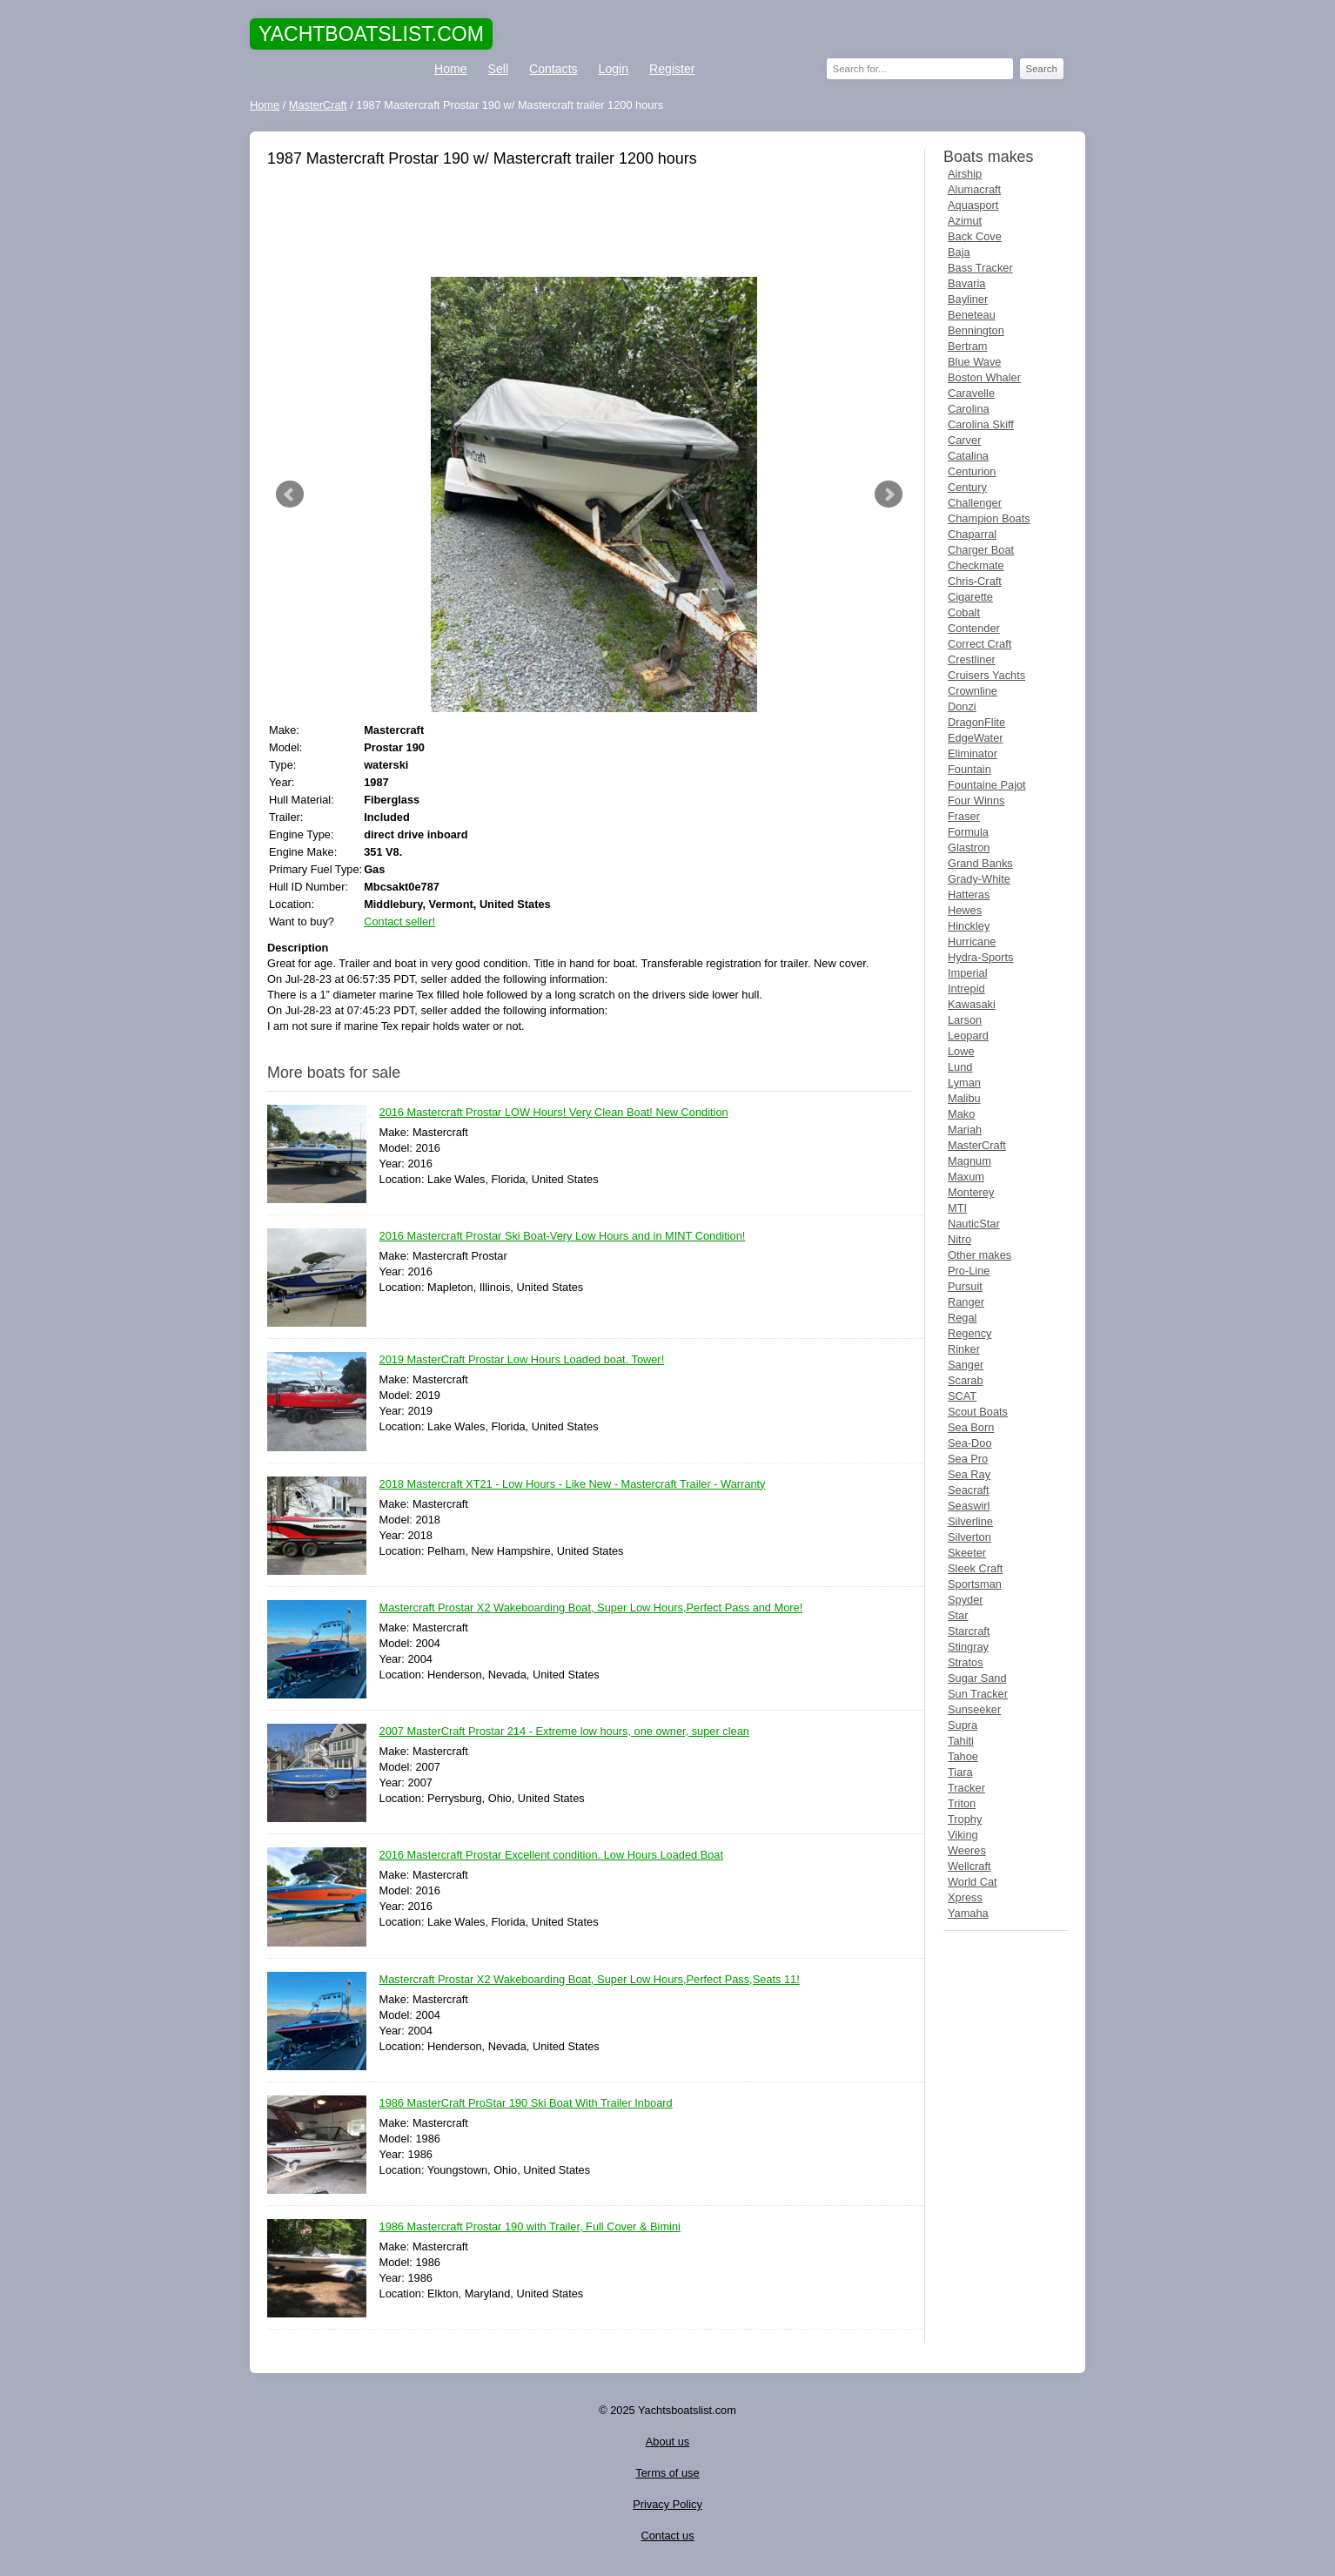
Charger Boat (981, 549)
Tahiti (961, 1740)
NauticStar (974, 1223)
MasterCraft (977, 1145)
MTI (957, 1207)
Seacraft (969, 1490)
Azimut (965, 220)
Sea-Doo (970, 1442)
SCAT (962, 1395)
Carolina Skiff (981, 424)
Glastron (969, 847)
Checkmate (976, 565)
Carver (964, 440)
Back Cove (975, 236)
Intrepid (966, 988)
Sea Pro (968, 1458)
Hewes (965, 910)
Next (888, 494)
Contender (974, 628)
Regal (962, 1317)
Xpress (965, 1897)
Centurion (972, 471)
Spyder (965, 1599)
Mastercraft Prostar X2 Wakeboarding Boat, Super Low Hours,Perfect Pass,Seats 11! (589, 1980)
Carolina (969, 408)
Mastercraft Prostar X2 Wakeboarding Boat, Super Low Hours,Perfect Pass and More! (591, 1608)
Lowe (961, 1051)
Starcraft (969, 1631)
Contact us (667, 2535)
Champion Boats (989, 518)
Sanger (965, 1364)
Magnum (969, 1160)
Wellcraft (969, 1866)
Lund (960, 1066)
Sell (498, 69)
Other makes (979, 1254)
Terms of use (667, 2472)
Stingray (968, 1646)
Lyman (964, 1082)
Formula (968, 831)
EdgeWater (975, 737)
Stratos (965, 1662)
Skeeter (967, 1552)
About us (668, 2441)
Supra (962, 1725)
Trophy (965, 1819)
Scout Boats (978, 1411)
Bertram (968, 346)
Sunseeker (974, 1709)
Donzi (962, 706)
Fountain (969, 769)
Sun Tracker (978, 1693)
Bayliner (968, 299)
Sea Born (971, 1427)
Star (958, 1615)
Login (613, 69)
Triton (962, 1803)
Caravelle (971, 393)
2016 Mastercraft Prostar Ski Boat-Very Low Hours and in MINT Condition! (562, 1236)
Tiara (960, 1772)
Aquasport (973, 205)
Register (671, 69)
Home (450, 69)
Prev (290, 494)
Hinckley (969, 925)
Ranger (966, 1301)
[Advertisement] (589, 224)
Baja (959, 252)
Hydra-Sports (980, 957)
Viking (963, 1834)
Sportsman (975, 1584)
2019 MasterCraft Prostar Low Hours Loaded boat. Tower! (522, 1360)
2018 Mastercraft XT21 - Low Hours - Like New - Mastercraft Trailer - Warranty (572, 1484)
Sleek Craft (975, 1568)
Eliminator (972, 753)
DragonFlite (976, 722)
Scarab (965, 1380)
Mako (961, 1113)
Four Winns (976, 800)
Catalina (968, 455)
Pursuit (965, 1286)
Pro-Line (969, 1270)
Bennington (976, 330)
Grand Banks (980, 863)
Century (967, 487)
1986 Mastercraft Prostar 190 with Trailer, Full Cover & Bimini (530, 2227)
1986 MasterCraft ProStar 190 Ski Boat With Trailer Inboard (526, 2103)
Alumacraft (974, 189)
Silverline (970, 1521)
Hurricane (972, 941)
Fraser (964, 816)
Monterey (971, 1192)
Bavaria (966, 283)
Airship (965, 173)
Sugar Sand (977, 1678)
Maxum (966, 1176)
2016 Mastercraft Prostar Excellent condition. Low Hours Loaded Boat (551, 1855)
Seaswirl (969, 1505)
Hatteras (969, 894)
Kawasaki (972, 1004)
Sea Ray (969, 1474)
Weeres (967, 1850)
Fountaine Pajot (987, 784)
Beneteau (972, 314)
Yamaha (968, 1913)
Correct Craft (979, 643)
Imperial (968, 972)
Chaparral (972, 534)
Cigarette (970, 596)
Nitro (959, 1239)
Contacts (553, 69)
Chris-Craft (975, 581)
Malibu (964, 1098)
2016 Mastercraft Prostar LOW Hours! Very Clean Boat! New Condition (553, 1113)
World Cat (972, 1881)
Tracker (966, 1787)
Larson (965, 1019)
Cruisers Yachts (986, 675)
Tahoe (963, 1756)
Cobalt (964, 612)
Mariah (965, 1129)
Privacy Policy (667, 2504)
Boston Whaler (984, 377)
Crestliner (972, 659)
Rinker (964, 1348)
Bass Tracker (980, 267)
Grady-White (979, 878)
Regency (970, 1333)
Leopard (968, 1035)
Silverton (969, 1537)
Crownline (972, 690)
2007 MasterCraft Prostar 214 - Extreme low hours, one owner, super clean (564, 1732)
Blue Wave (974, 361)
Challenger (975, 502)
